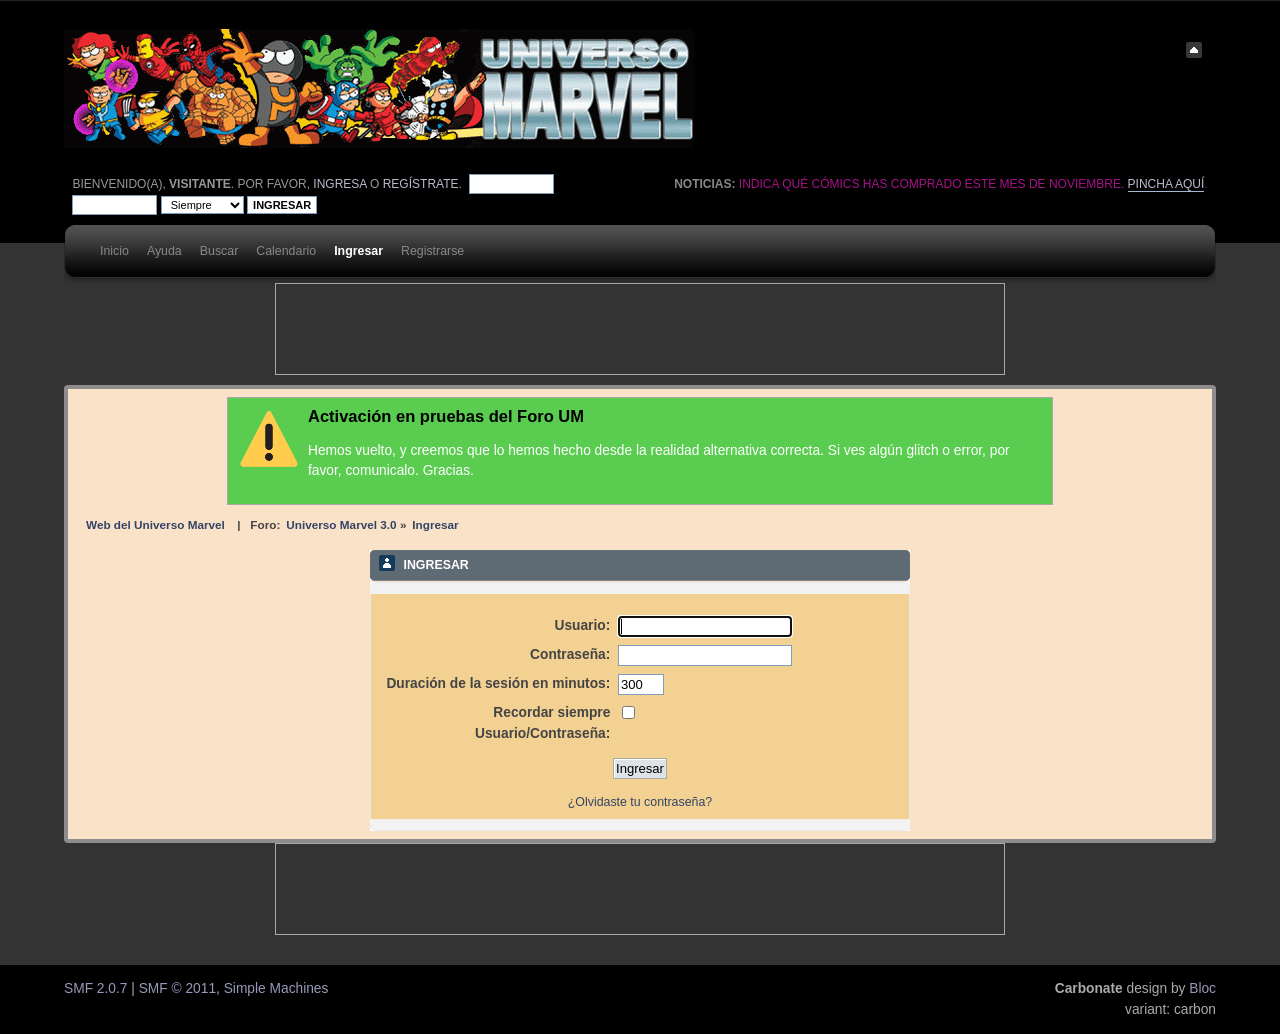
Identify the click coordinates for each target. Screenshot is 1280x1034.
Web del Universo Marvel (155, 524)
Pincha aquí (1166, 184)
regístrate (421, 184)
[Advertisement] (640, 329)
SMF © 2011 (177, 988)
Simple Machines (276, 988)
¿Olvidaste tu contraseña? (640, 802)
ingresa (339, 184)
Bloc (1202, 988)
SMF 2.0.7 (95, 988)
